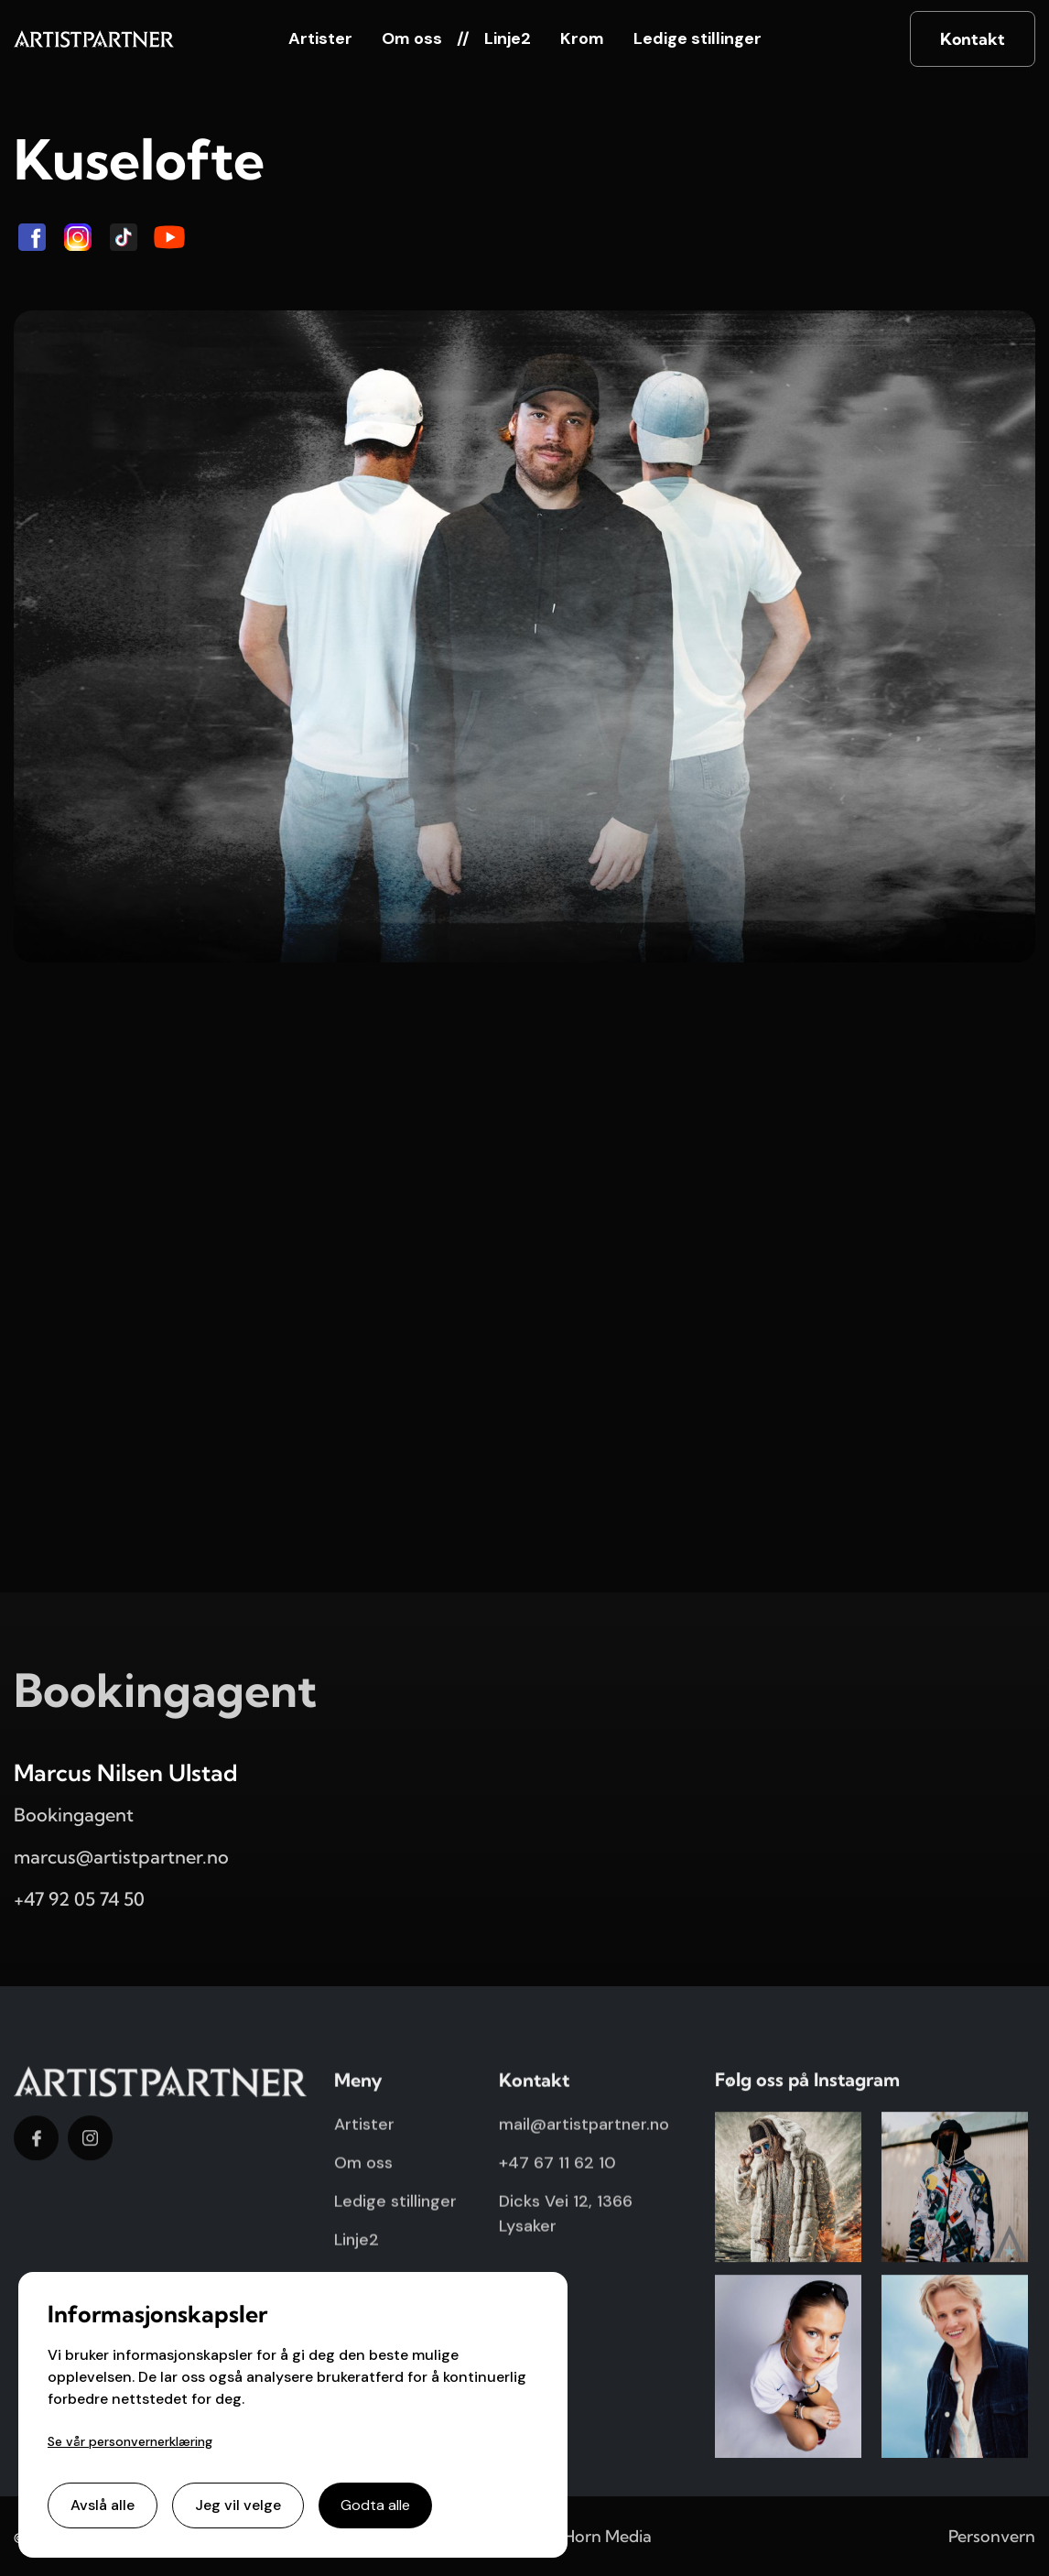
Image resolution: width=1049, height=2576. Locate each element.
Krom (582, 38)
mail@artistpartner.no (584, 2133)
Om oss (412, 38)
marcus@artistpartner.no (121, 1856)
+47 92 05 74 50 (79, 1898)
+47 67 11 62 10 (557, 2171)
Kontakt (972, 38)
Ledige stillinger (697, 38)
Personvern (991, 2536)
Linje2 (507, 38)
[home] (94, 39)
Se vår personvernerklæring (130, 2441)
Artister (320, 38)
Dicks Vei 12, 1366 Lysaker (566, 2222)
